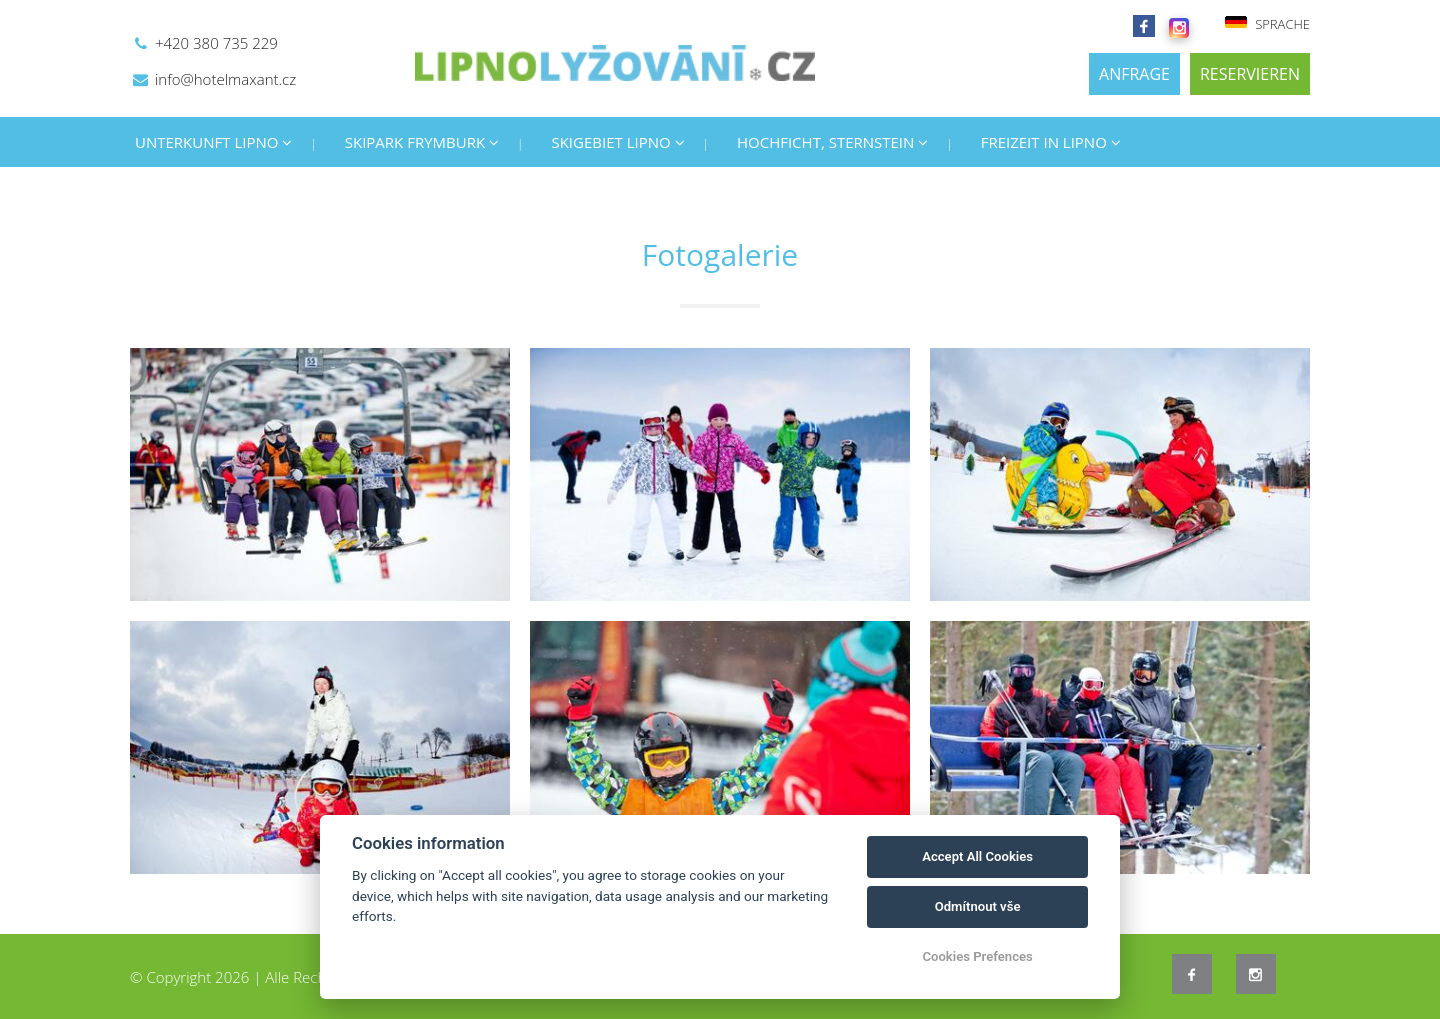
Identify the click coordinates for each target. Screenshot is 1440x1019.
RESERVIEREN (1250, 74)
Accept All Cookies (977, 856)
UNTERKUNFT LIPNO (213, 142)
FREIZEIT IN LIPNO (1051, 142)
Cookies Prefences (977, 956)
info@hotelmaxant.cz (225, 79)
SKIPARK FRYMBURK (422, 142)
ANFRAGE (1134, 74)
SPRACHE (1267, 24)
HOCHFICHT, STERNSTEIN (832, 142)
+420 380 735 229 (216, 43)
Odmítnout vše (978, 906)
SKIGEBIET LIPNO (617, 142)
